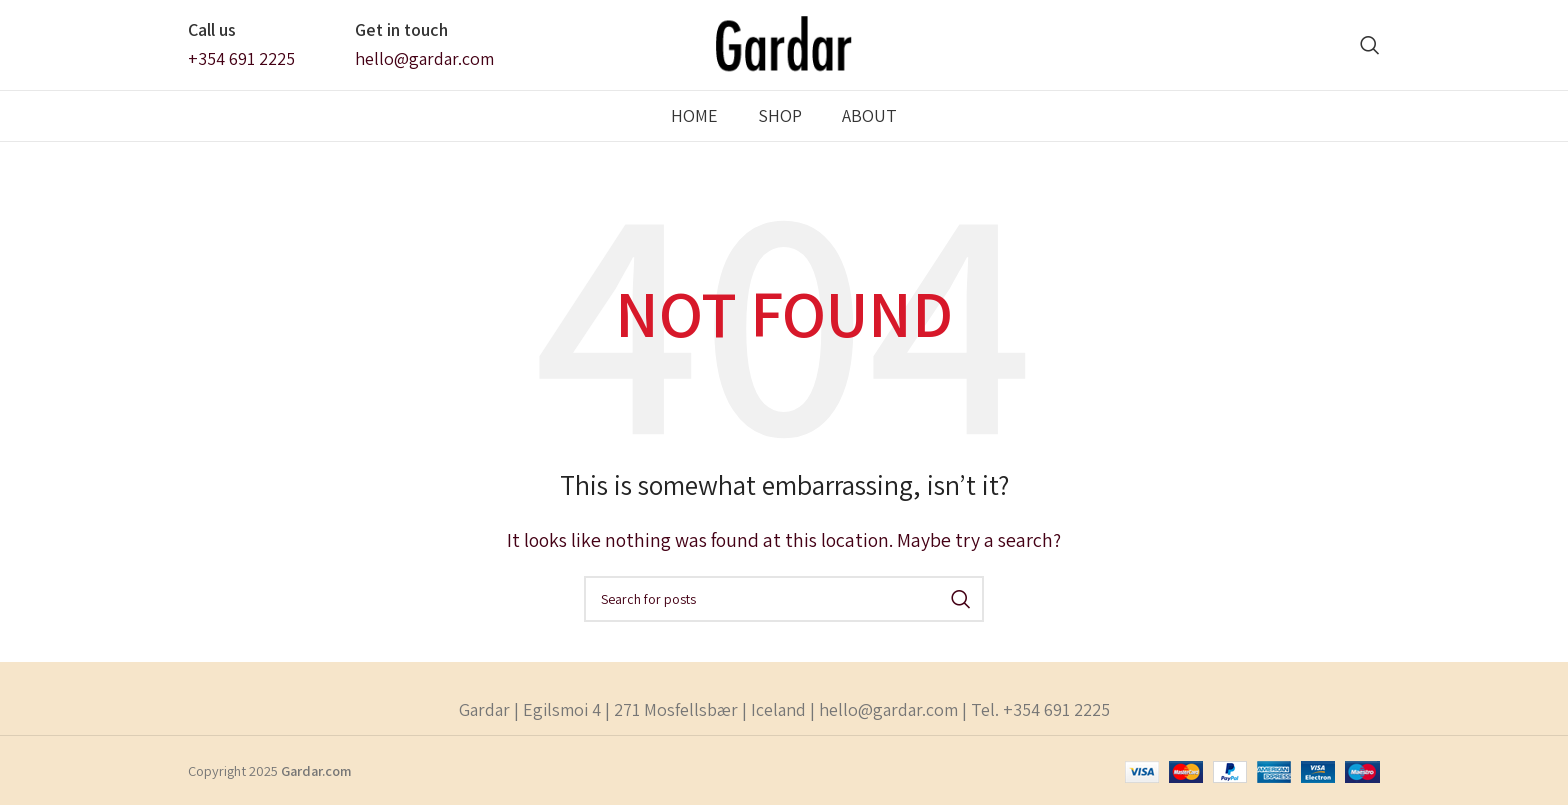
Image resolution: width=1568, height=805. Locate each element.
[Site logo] (784, 43)
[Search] (1370, 45)
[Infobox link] (241, 45)
